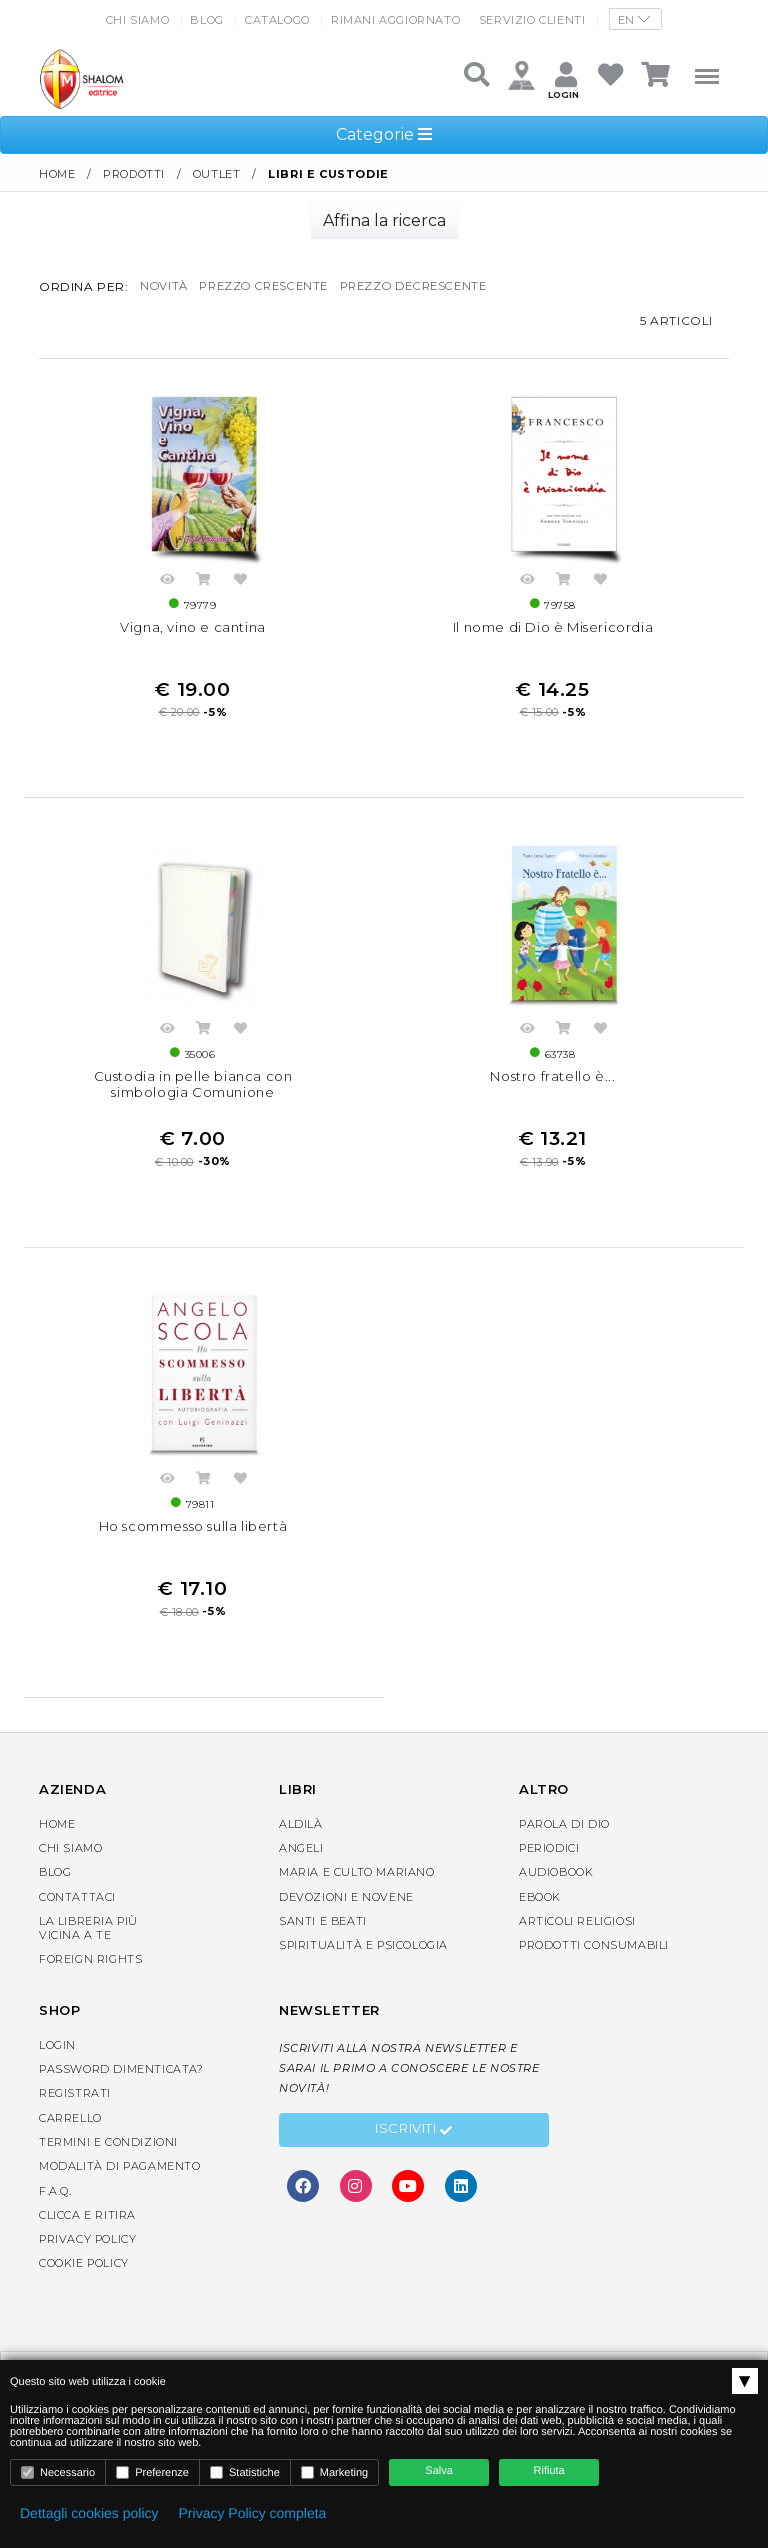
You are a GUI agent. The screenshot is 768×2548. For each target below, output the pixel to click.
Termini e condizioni (108, 2168)
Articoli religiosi (577, 1947)
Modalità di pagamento (120, 2193)
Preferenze (152, 2472)
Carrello (70, 2144)
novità (165, 286)
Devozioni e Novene (346, 1923)
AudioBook (556, 1899)
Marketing (334, 2472)
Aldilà (301, 1850)
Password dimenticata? (121, 2096)
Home (57, 174)
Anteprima (167, 591)
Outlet (217, 174)
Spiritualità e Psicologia (363, 1972)
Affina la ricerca (384, 220)
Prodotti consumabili (594, 1972)
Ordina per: (84, 286)
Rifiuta (549, 2471)
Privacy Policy (87, 2266)
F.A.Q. (55, 2217)
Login (57, 2071)
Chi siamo (137, 20)
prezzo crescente (272, 286)
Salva (439, 2471)
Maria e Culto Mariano (357, 1899)
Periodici (549, 1874)
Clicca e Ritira (87, 2241)
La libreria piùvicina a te (88, 1954)
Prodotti (134, 174)
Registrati (75, 2120)
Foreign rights (90, 1986)
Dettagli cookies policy (89, 2513)
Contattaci (77, 1923)
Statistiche (245, 2472)
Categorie (384, 134)
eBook (540, 1923)
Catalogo (277, 20)
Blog (206, 20)
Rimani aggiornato (395, 20)
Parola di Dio (564, 1850)
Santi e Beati (323, 1947)
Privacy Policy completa (253, 2513)
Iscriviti (414, 2157)
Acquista (204, 591)
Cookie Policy (84, 2290)
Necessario (58, 2472)
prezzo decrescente (433, 286)
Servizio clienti (532, 20)
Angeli (301, 1874)
